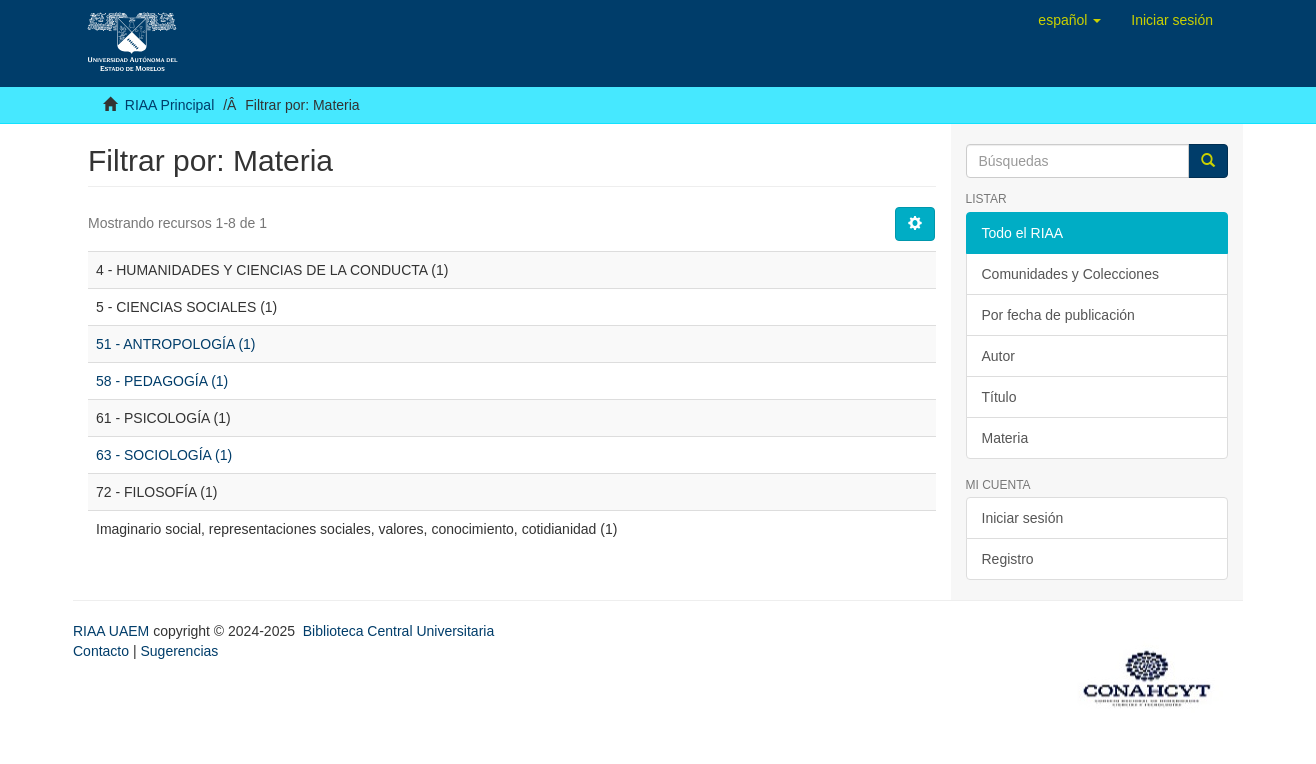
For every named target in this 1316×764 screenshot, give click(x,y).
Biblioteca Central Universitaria (398, 631)
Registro (1008, 559)
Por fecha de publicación (1058, 315)
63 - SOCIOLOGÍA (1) (164, 455)
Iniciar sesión (1023, 518)
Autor (998, 356)
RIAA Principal (169, 105)
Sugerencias (179, 651)
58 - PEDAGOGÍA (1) (162, 381)
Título (999, 397)
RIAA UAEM (113, 631)
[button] (1069, 20)
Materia (1005, 438)
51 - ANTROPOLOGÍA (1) (176, 344)
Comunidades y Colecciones (1070, 274)
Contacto (101, 651)
